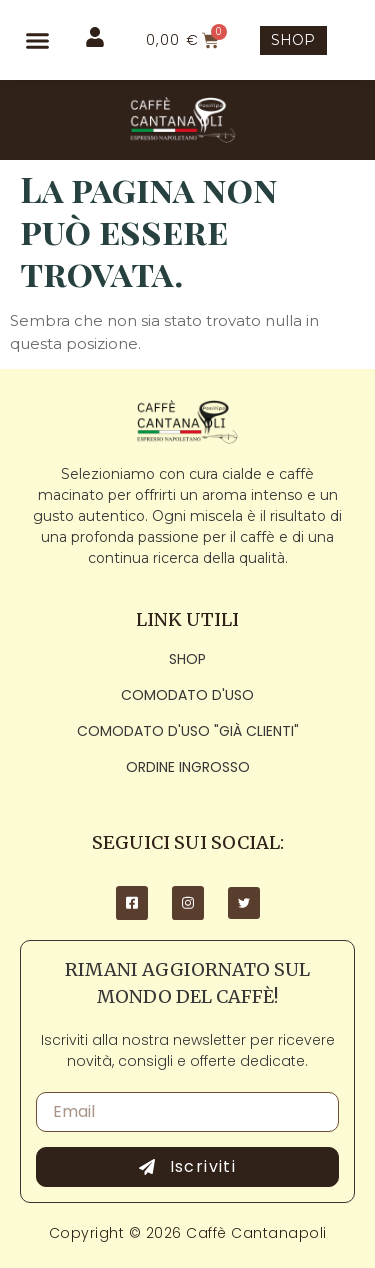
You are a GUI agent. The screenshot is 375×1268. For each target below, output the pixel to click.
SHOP (293, 40)
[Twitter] (244, 903)
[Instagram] (188, 903)
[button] (37, 40)
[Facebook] (132, 903)
